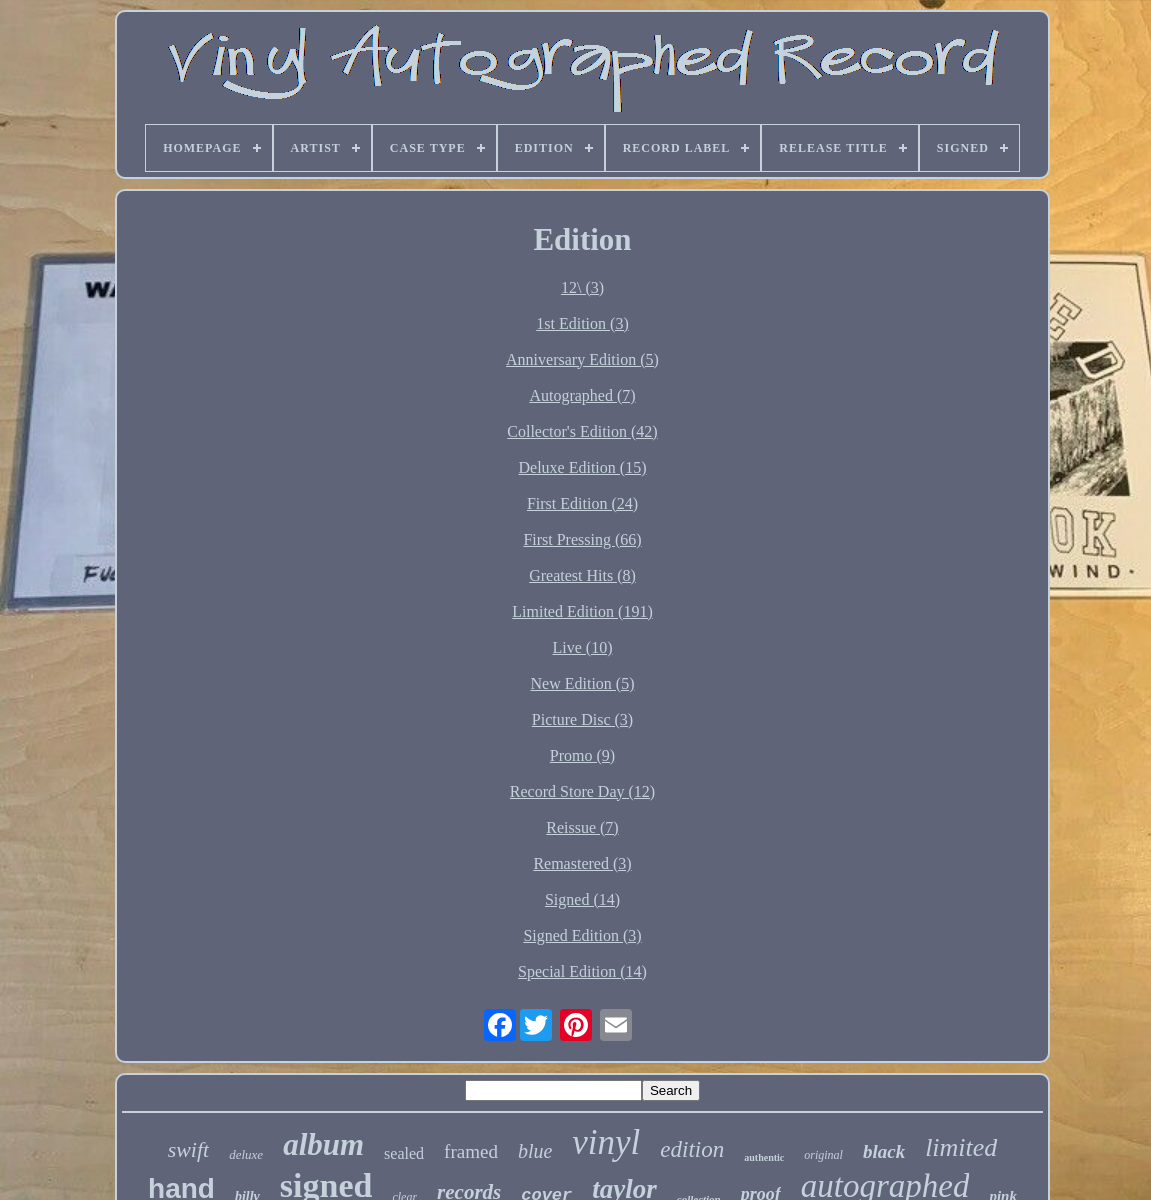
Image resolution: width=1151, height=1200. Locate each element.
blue (535, 1151)
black (884, 1151)
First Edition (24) (582, 503)
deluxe (246, 1154)
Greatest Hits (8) (582, 575)
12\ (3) (582, 287)
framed (471, 1151)
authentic (764, 1157)
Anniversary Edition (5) (582, 359)
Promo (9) (582, 755)
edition (692, 1149)
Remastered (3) (582, 863)
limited (961, 1147)
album (323, 1144)
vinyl (606, 1142)
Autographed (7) (582, 395)
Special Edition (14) (582, 971)
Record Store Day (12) (582, 791)
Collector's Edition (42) (582, 431)
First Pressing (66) (582, 539)
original (823, 1155)
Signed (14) (582, 899)
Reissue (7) (582, 827)
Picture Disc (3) (582, 719)
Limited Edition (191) (582, 611)
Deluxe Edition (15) (583, 467)
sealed (404, 1153)
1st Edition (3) (582, 323)
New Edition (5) (583, 683)
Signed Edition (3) (582, 935)
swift (189, 1149)
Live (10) (583, 647)
